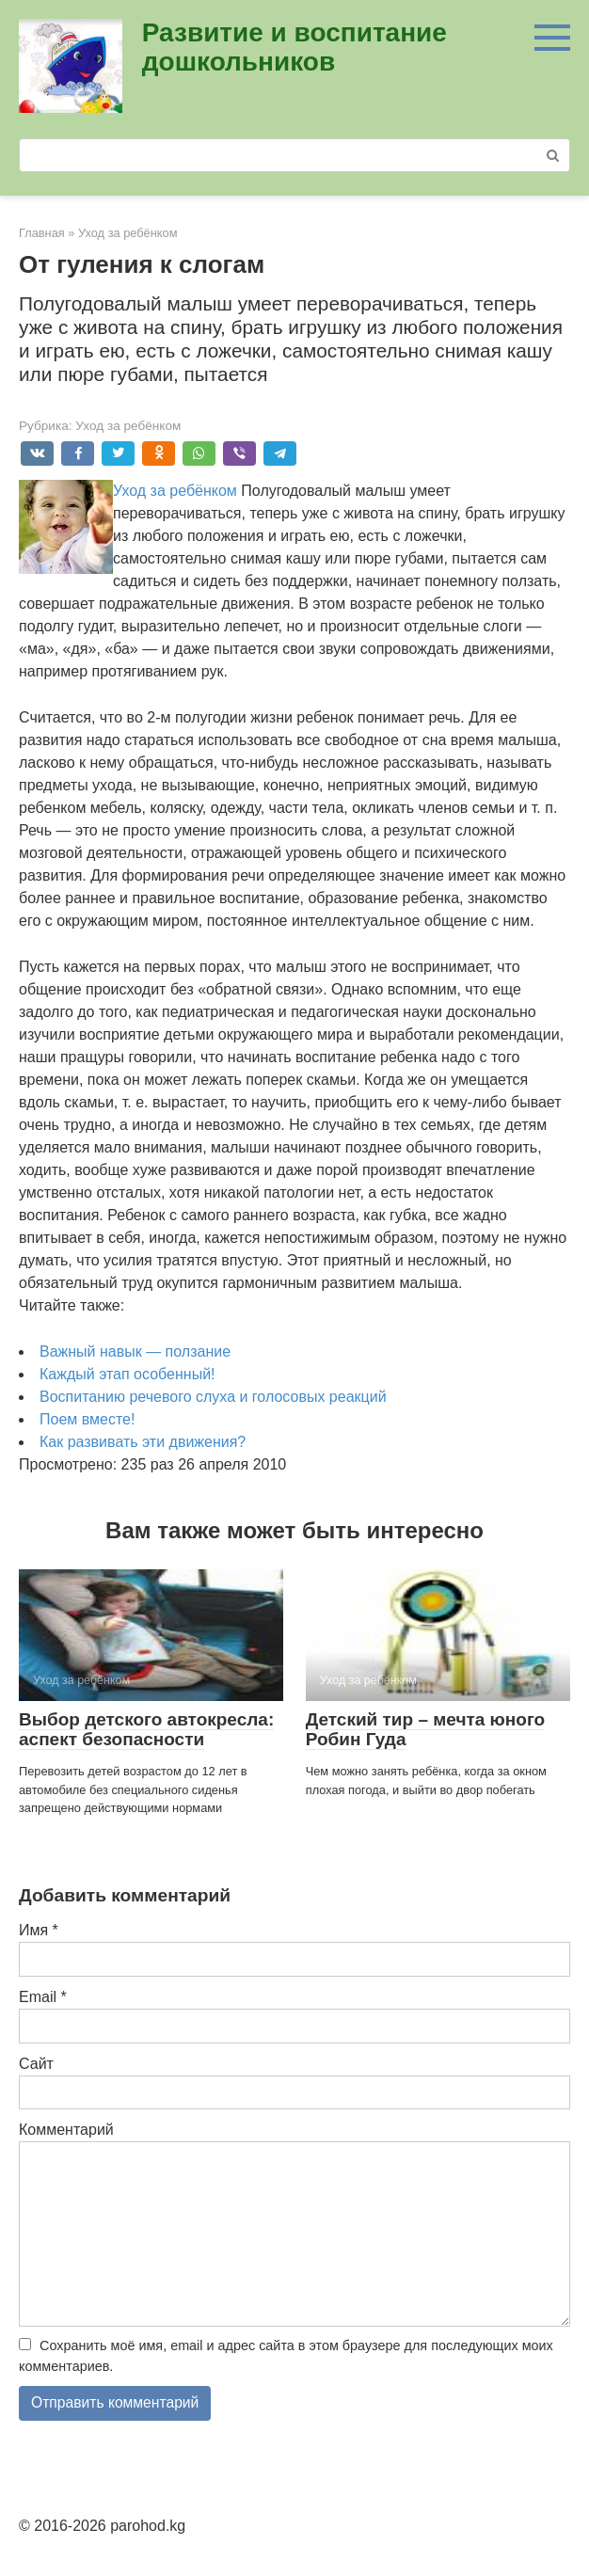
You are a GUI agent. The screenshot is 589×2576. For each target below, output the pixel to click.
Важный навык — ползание (135, 1352)
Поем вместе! (87, 1419)
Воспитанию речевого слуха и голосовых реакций (213, 1397)
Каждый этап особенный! (127, 1374)
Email (43, 1997)
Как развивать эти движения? (143, 1442)
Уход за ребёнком (128, 426)
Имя (38, 1930)
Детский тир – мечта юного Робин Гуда (425, 1729)
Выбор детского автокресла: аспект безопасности (146, 1729)
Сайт (36, 2064)
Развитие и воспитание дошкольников (294, 47)
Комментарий (66, 2130)
